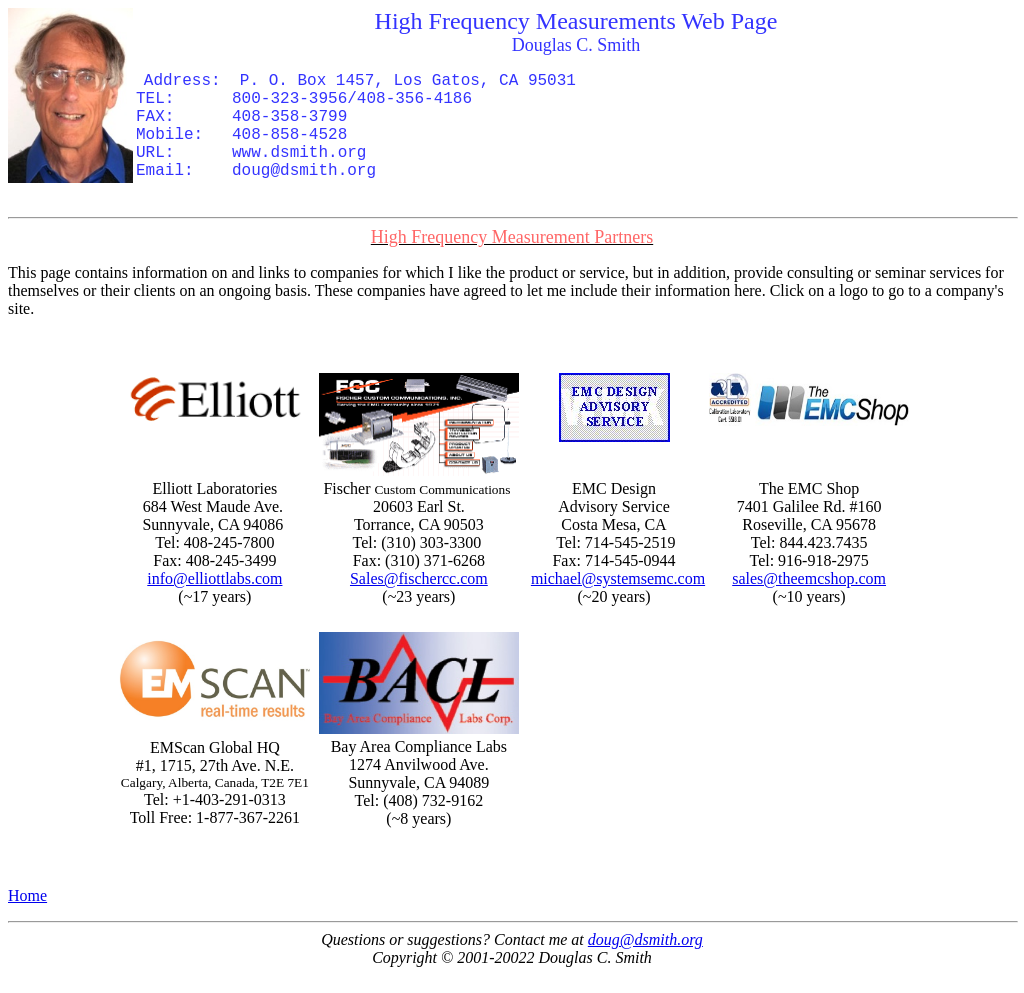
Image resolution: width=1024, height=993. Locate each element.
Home (27, 895)
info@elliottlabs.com (214, 578)
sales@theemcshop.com (809, 578)
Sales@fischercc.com (419, 578)
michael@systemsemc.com (618, 578)
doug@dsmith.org (645, 939)
